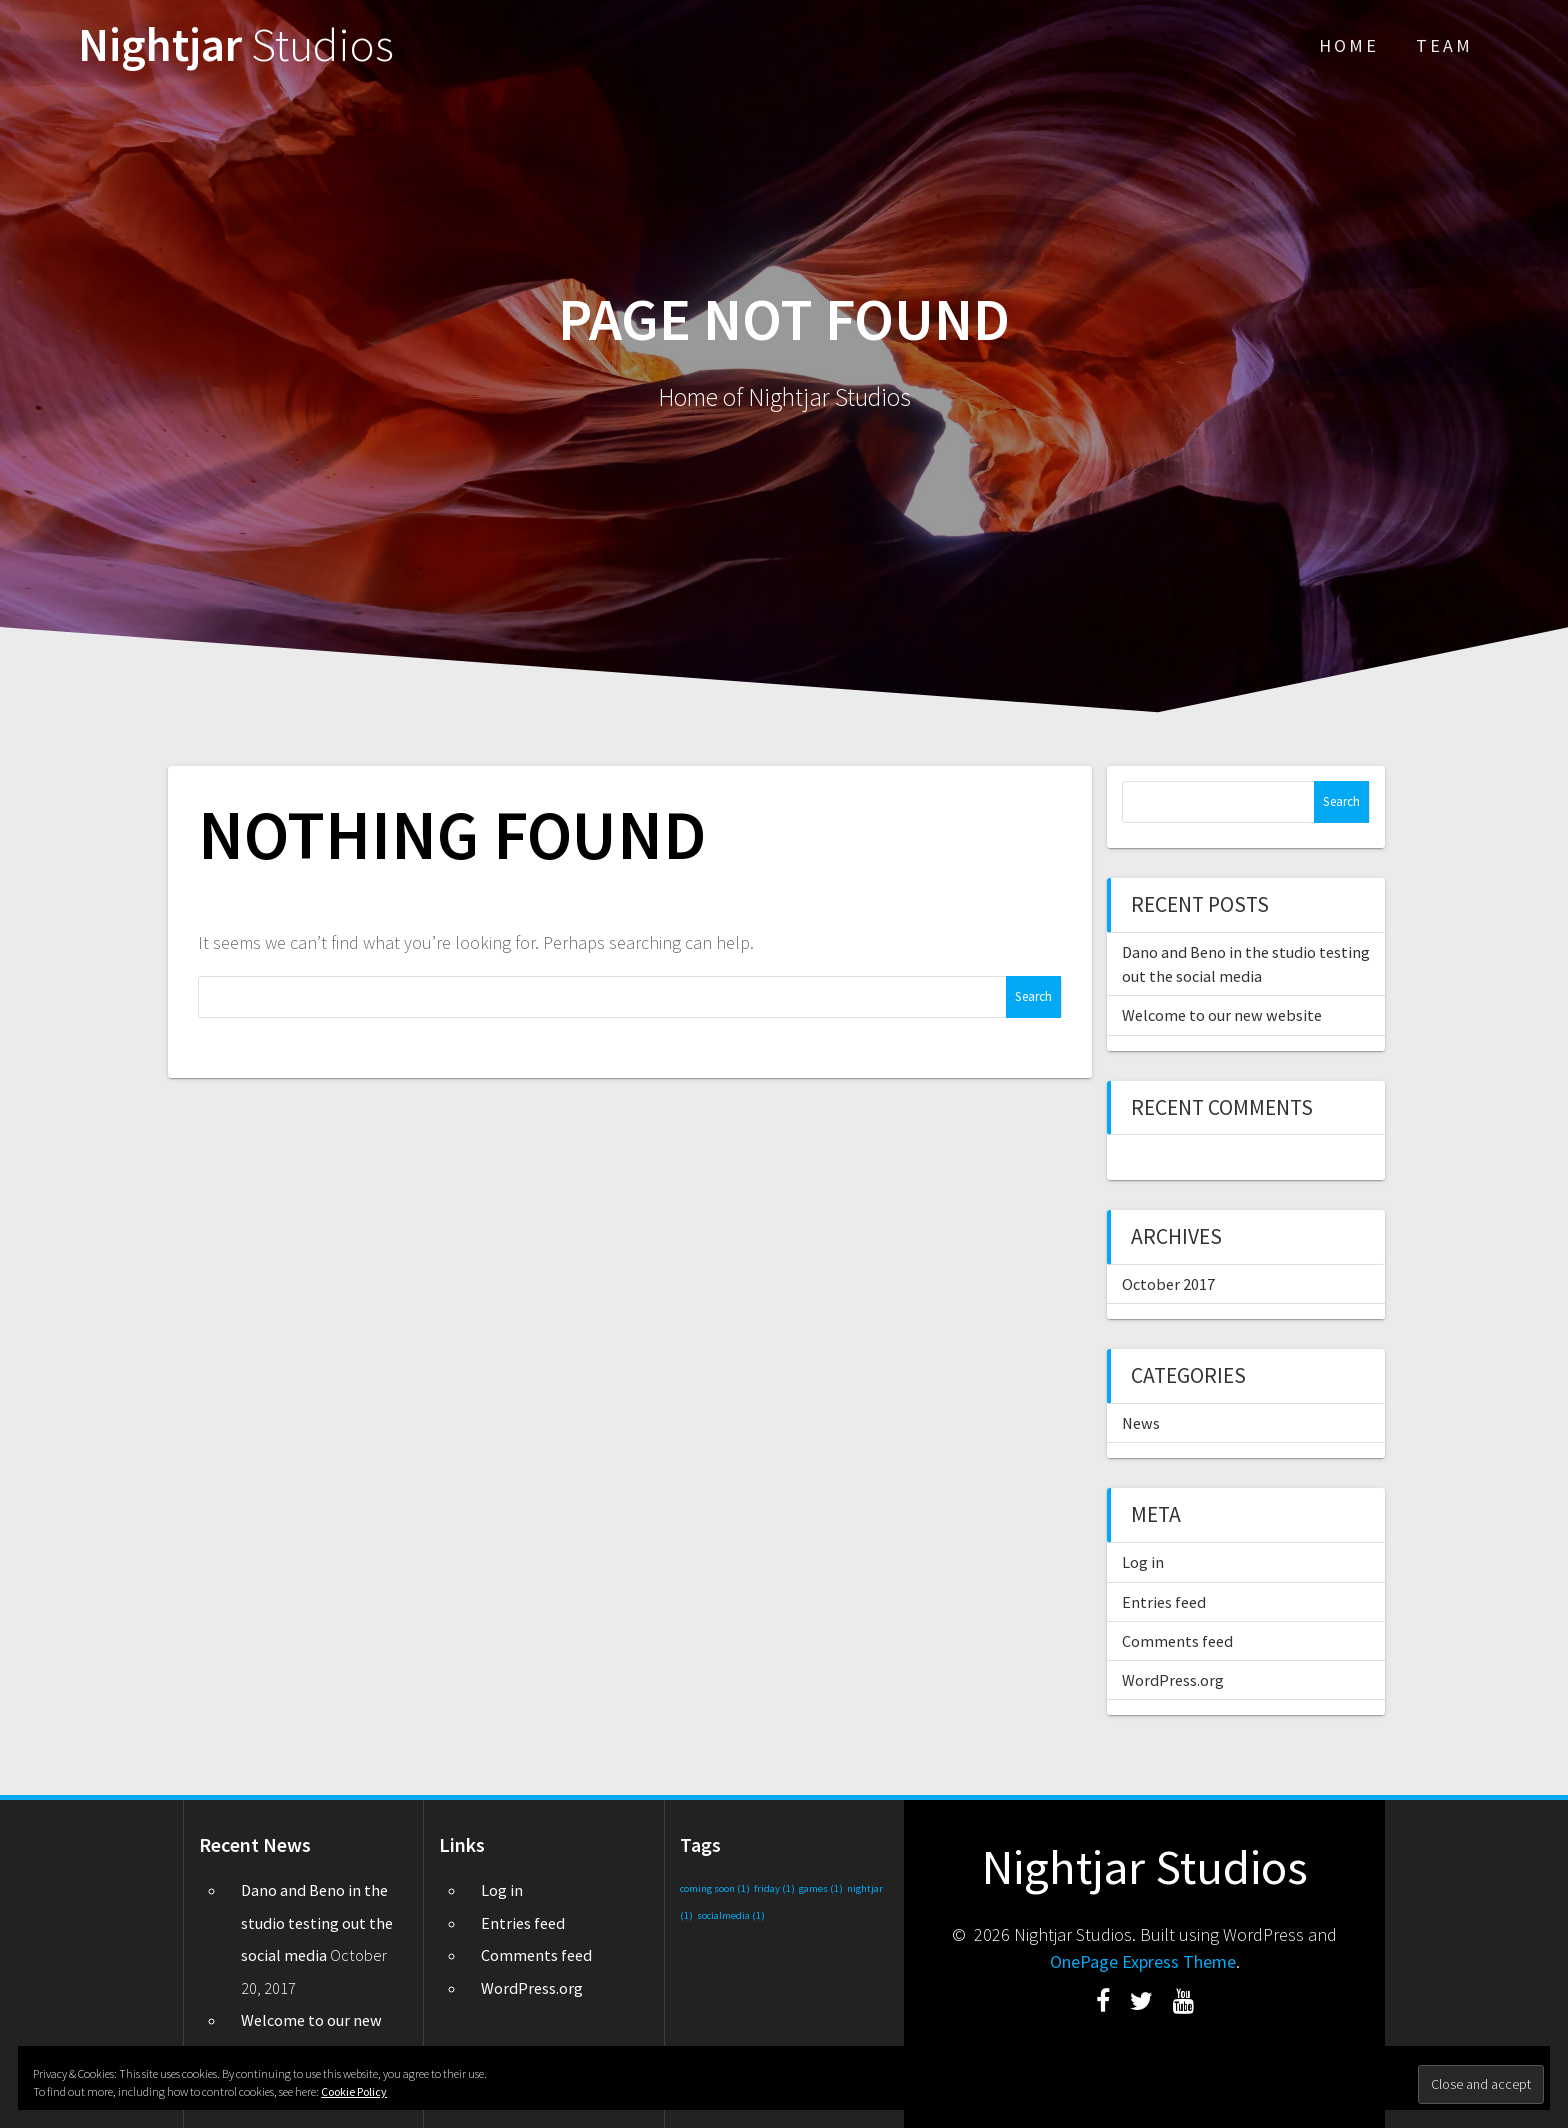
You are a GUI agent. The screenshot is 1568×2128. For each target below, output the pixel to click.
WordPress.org (1173, 1680)
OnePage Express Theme (1143, 1961)
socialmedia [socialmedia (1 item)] (731, 1915)
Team (1444, 45)
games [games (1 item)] (821, 1888)
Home (1349, 45)
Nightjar (236, 45)
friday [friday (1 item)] (774, 1888)
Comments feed (1177, 1641)
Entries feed (1164, 1602)
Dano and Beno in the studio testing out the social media (317, 1922)
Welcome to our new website (1222, 1015)
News (1141, 1423)
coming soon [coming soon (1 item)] (715, 1888)
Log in (1143, 1562)
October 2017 (1168, 1284)
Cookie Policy (354, 2091)
